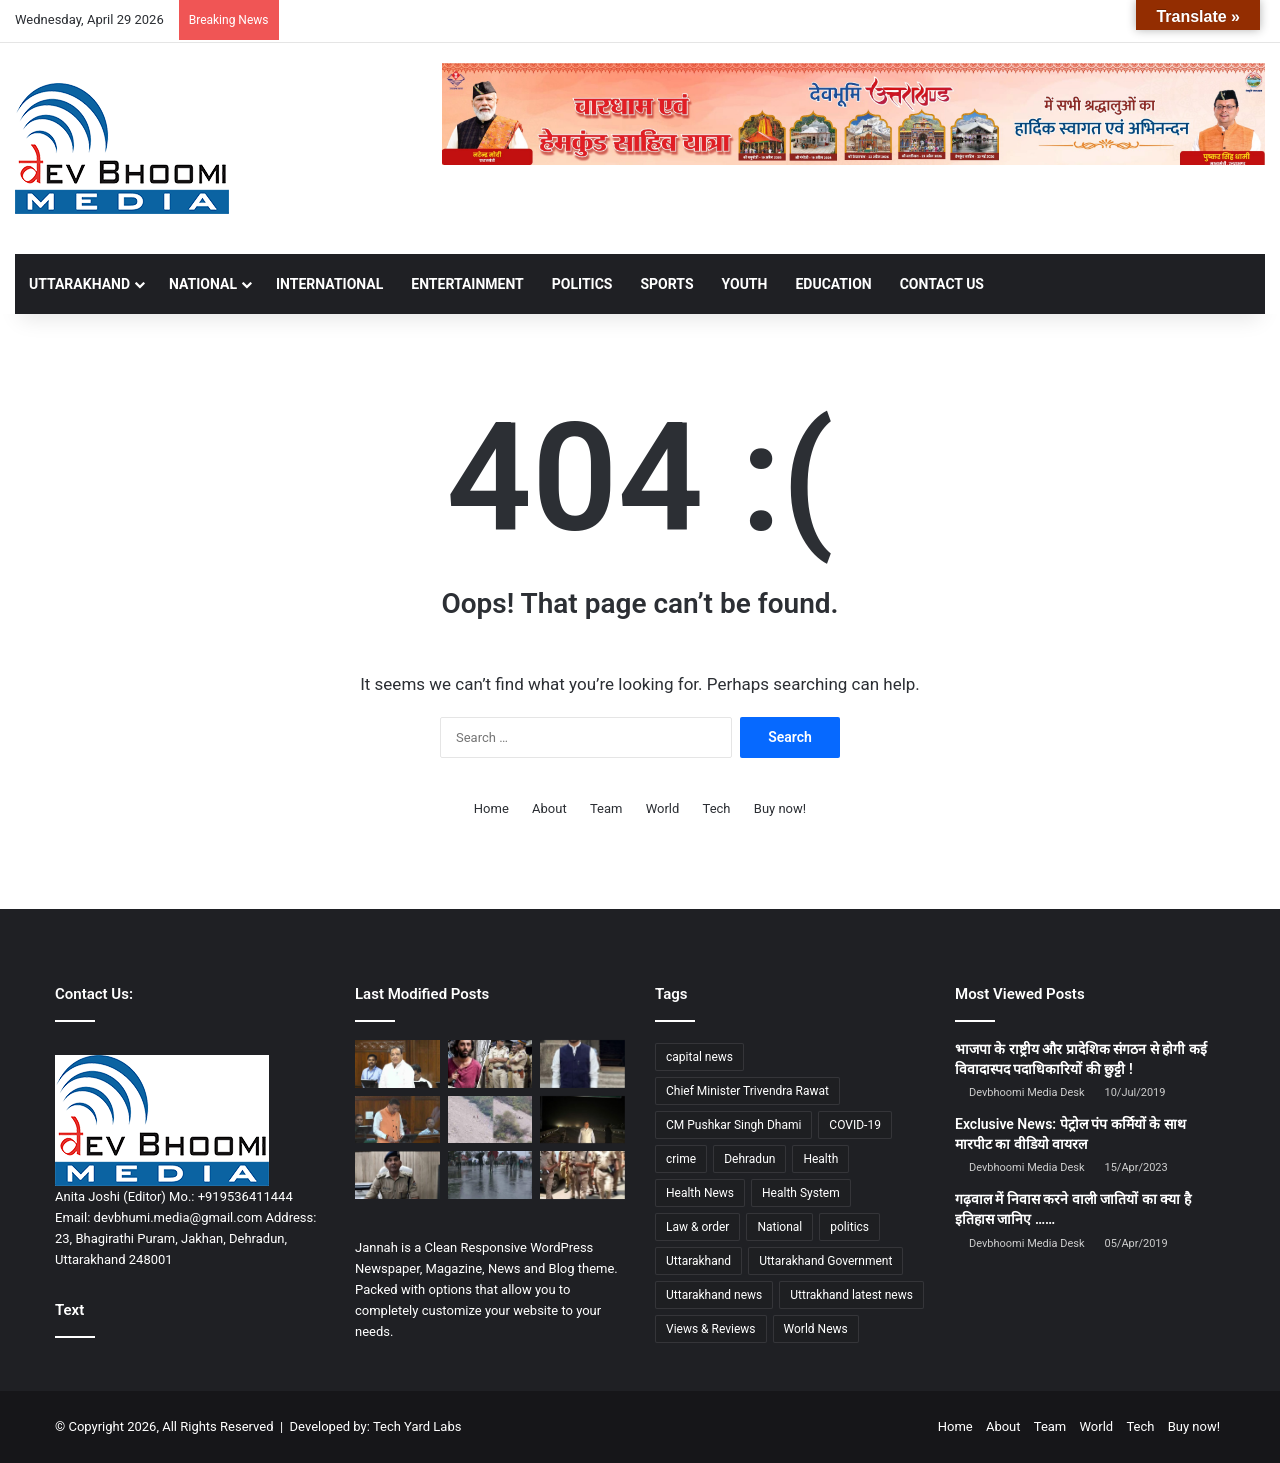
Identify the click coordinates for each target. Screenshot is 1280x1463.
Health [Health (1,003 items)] (820, 1159)
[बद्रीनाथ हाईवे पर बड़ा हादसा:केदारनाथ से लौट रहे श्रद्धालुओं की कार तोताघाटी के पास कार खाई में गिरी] (490, 1120)
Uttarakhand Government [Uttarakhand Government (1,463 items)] (825, 1261)
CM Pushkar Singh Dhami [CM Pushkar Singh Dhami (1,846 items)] (733, 1125)
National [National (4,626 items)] (779, 1227)
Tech (717, 808)
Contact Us (942, 284)
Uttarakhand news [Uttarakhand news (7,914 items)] (714, 1295)
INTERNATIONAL (329, 284)
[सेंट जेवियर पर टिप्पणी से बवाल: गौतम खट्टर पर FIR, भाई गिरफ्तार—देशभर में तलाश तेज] (582, 1064)
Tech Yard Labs (417, 1426)
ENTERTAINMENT (467, 284)
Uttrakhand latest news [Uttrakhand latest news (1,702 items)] (851, 1295)
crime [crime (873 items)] (681, 1159)
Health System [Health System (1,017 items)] (801, 1193)
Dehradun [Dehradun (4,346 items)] (749, 1159)
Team (606, 808)
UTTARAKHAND (79, 284)
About (549, 808)
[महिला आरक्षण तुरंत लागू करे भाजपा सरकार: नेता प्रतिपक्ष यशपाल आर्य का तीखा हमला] (397, 1064)
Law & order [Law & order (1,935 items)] (697, 1227)
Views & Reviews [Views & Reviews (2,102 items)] (711, 1329)
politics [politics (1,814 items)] (849, 1227)
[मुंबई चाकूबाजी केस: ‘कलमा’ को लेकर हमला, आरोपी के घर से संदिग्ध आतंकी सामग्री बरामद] (490, 1064)
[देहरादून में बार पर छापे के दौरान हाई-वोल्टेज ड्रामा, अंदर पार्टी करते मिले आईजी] (582, 1175)
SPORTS (666, 284)
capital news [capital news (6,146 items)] (699, 1057)
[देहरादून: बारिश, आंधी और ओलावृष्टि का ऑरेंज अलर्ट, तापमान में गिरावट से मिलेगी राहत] (490, 1175)
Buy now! (780, 808)
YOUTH (745, 284)
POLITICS (582, 284)
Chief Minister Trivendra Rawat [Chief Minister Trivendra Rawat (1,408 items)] (747, 1091)
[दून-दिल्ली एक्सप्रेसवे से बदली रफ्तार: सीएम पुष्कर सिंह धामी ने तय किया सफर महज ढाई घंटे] (582, 1120)
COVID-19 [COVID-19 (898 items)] (855, 1125)
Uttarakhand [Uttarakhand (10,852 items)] (698, 1261)
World (663, 808)
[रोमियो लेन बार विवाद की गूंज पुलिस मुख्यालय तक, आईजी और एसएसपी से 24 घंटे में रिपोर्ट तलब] (397, 1175)
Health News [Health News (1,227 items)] (700, 1193)
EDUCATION (833, 284)
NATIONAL (203, 284)
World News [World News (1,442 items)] (816, 1329)
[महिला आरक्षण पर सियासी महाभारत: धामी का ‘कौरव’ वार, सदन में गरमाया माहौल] (397, 1120)
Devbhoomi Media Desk (1026, 1092)
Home (491, 808)
